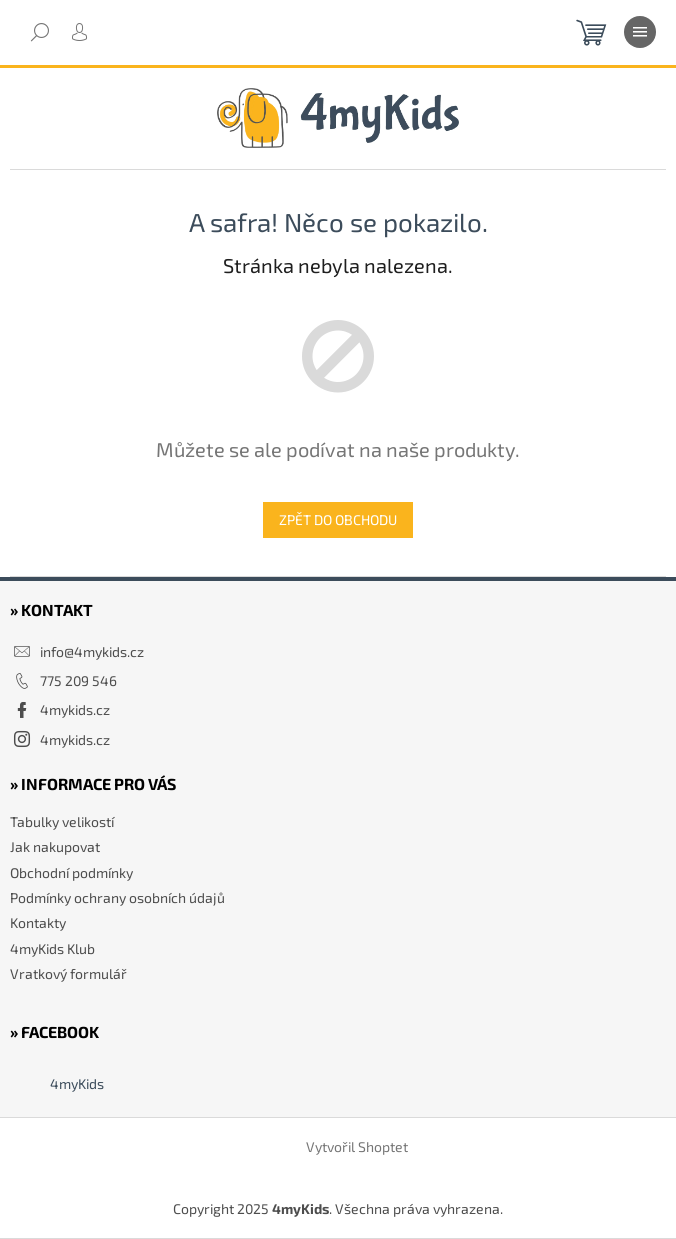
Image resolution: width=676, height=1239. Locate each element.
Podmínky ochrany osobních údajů (117, 897)
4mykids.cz (75, 709)
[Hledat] (40, 32)
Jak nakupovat (55, 846)
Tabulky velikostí (62, 821)
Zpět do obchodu (338, 519)
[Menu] (640, 32)
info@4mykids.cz (92, 651)
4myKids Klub (52, 948)
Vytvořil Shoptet (357, 1147)
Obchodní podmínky (71, 872)
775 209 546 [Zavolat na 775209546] (78, 680)
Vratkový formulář (68, 973)
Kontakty (38, 922)
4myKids (77, 1083)
